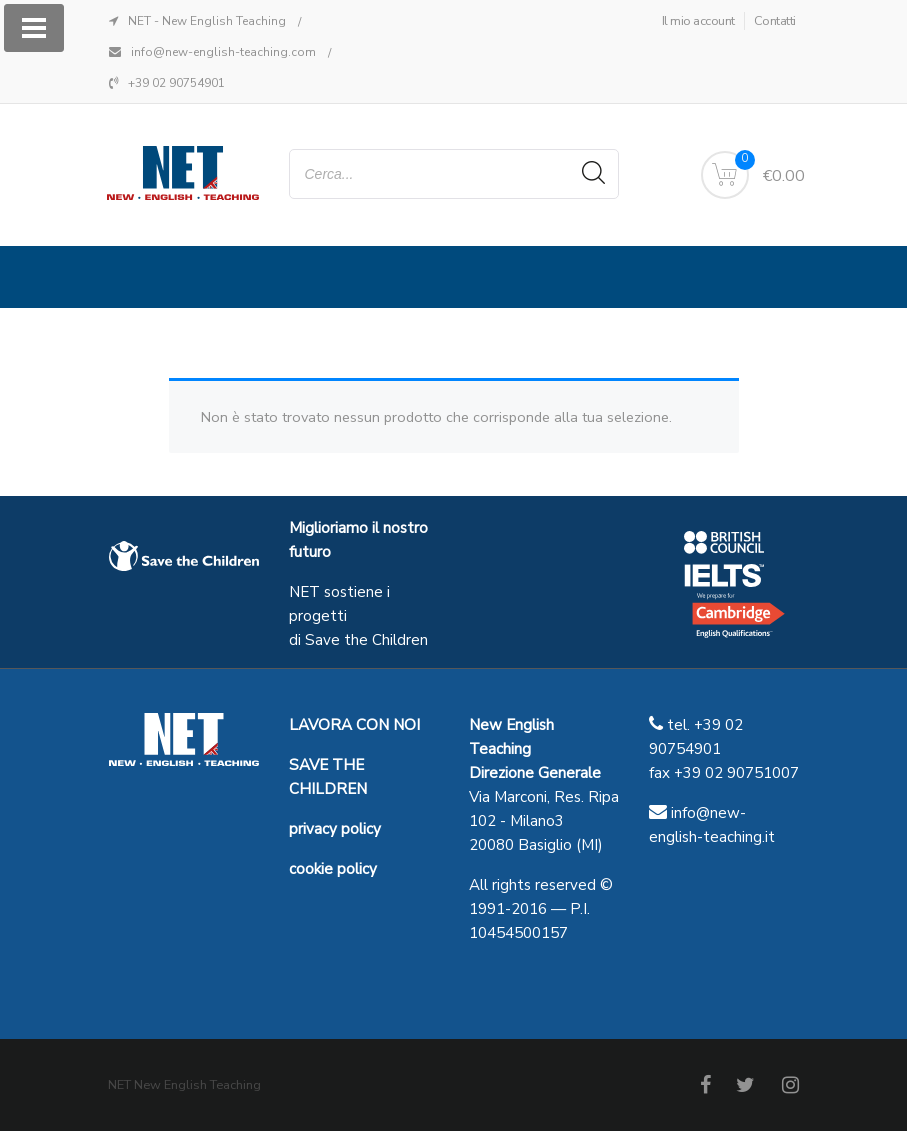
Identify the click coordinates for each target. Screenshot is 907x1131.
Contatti (775, 21)
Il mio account (698, 21)
